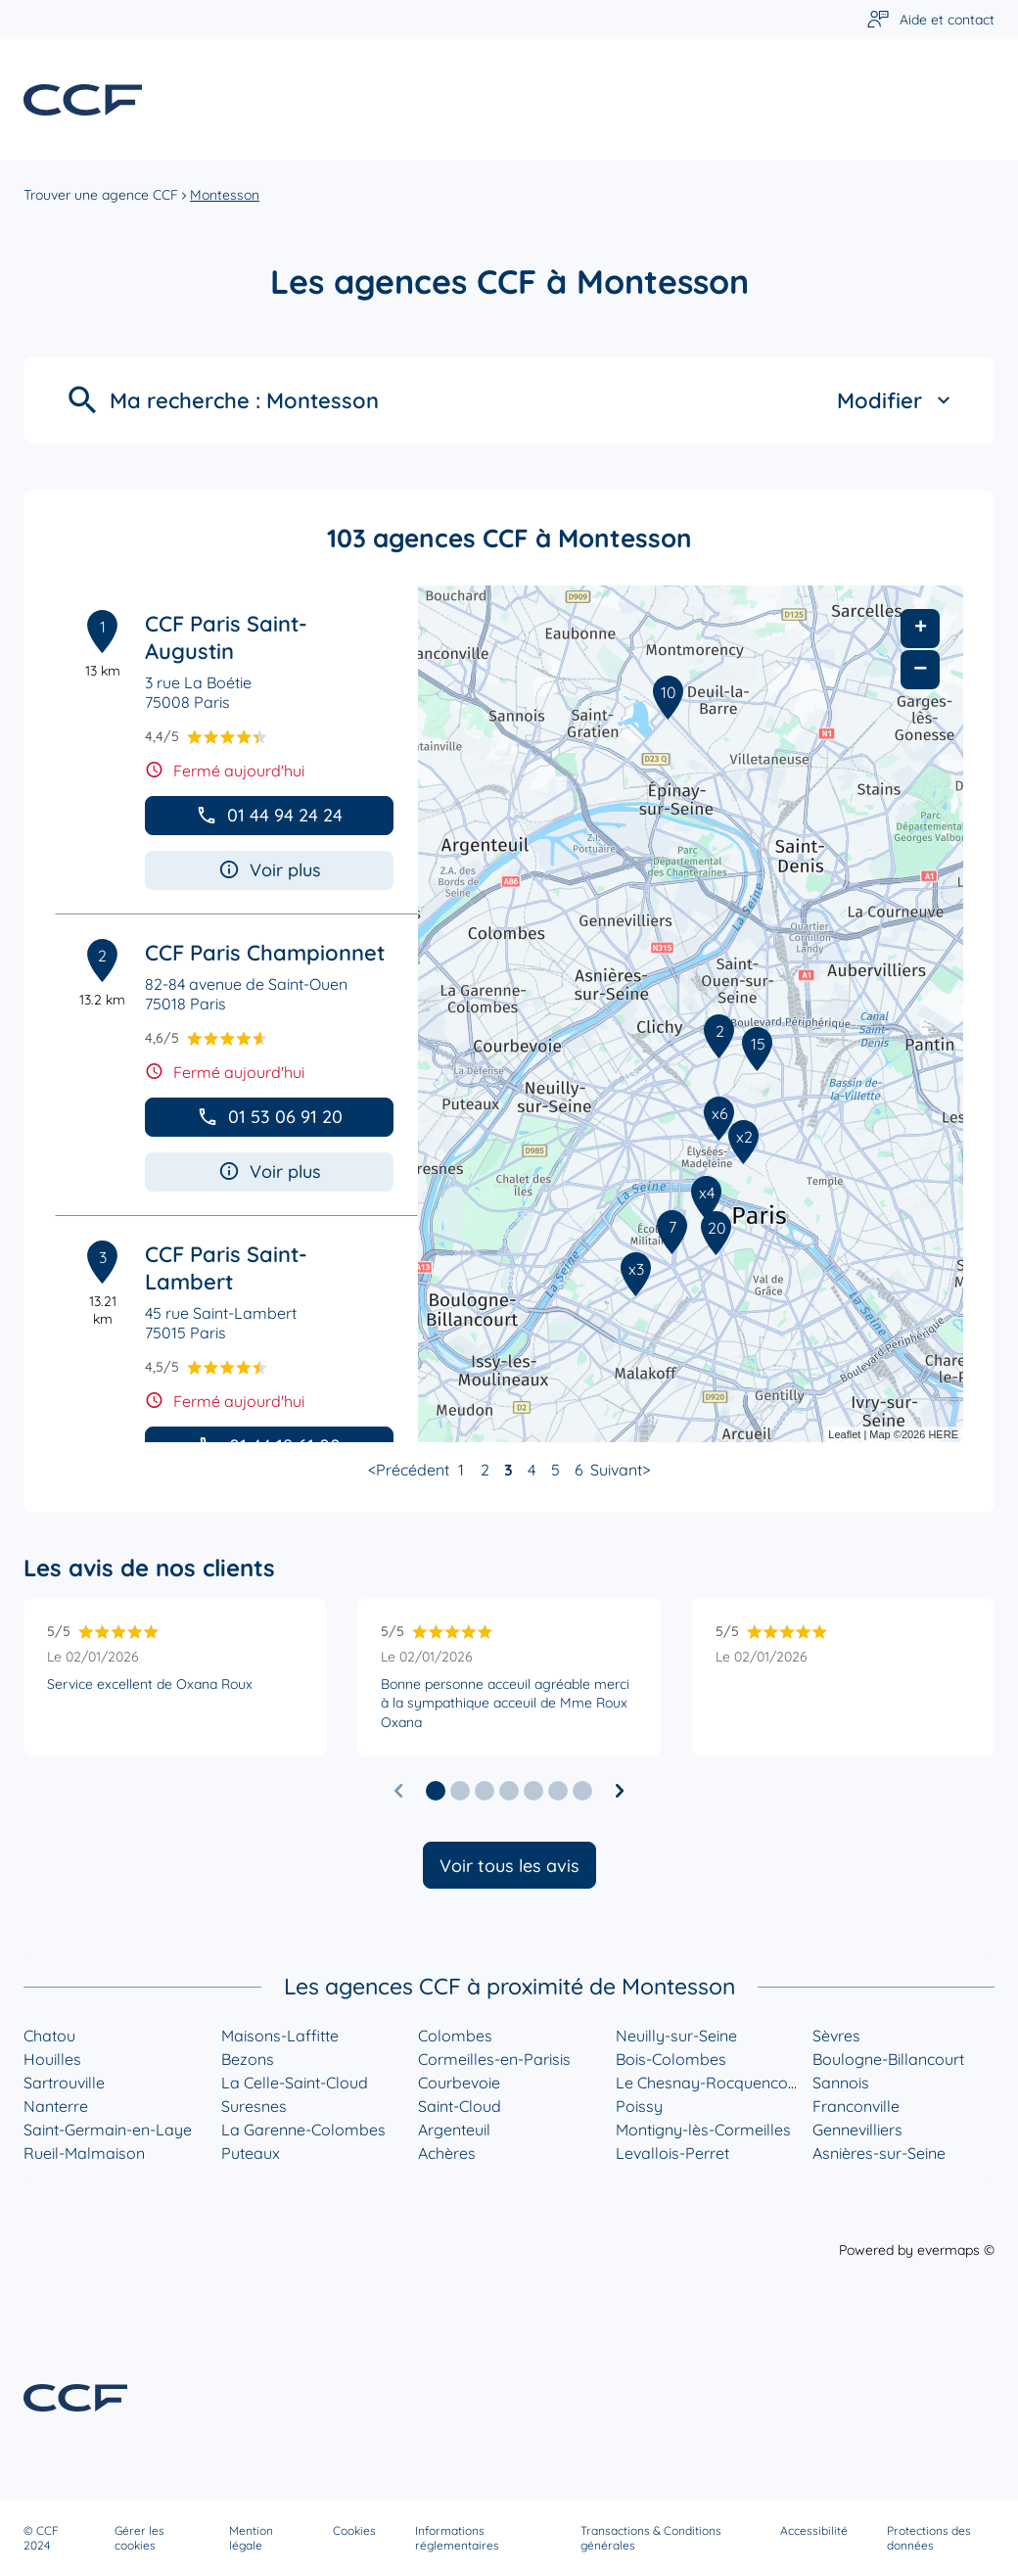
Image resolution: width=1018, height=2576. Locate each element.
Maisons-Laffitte (280, 2035)
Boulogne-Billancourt (888, 2059)
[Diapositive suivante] (620, 1791)
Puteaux (250, 2153)
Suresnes (254, 2106)
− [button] (920, 669)
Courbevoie (459, 2082)
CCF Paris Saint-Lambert (226, 1268)
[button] (435, 1791)
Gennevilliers (857, 2129)
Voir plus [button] (269, 870)
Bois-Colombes (671, 2059)
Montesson (224, 195)
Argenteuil (454, 2129)
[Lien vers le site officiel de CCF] (82, 100)
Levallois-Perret (672, 2153)
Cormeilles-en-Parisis (494, 2059)
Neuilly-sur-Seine (676, 2035)
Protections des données (929, 2538)
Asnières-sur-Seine (879, 2153)
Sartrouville (64, 2082)
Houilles (52, 2059)
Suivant (616, 1469)
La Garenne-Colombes (303, 2129)
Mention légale (251, 2538)
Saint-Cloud (459, 2106)
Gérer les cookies (139, 2538)
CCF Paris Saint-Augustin (226, 637)
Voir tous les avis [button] (509, 1865)
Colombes (455, 2035)
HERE (943, 1434)
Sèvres (836, 2035)
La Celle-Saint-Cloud (294, 2082)
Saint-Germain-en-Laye (107, 2129)
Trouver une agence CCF (100, 195)
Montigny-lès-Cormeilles (703, 2129)
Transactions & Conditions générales (650, 2538)
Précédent (412, 1469)
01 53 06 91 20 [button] (270, 1116)
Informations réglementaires (457, 2538)
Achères (447, 2153)
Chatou (49, 2035)
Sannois (840, 2082)
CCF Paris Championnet (265, 952)
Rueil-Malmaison (84, 2153)
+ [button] (920, 628)
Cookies (354, 2530)
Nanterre (55, 2106)
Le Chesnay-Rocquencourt (712, 2082)
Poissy (639, 2106)
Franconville (856, 2106)
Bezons (247, 2059)
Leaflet (844, 1434)
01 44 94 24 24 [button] (269, 815)
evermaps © (956, 2250)
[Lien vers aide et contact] (930, 20)
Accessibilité (814, 2530)
